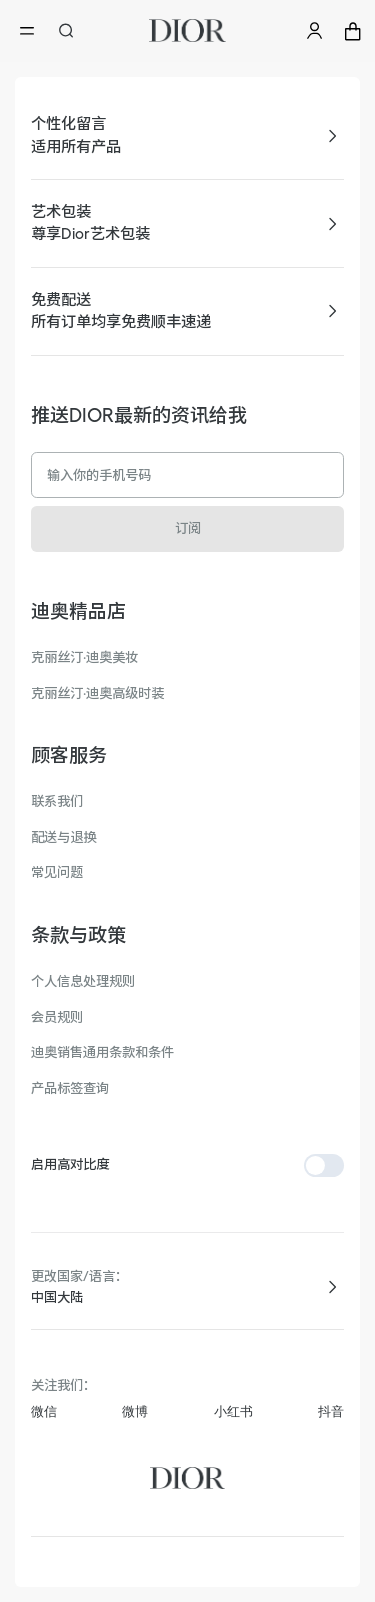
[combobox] (188, 1298)
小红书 (233, 1411)
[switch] (324, 1165)
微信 (44, 1411)
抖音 (331, 1411)
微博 (135, 1411)
